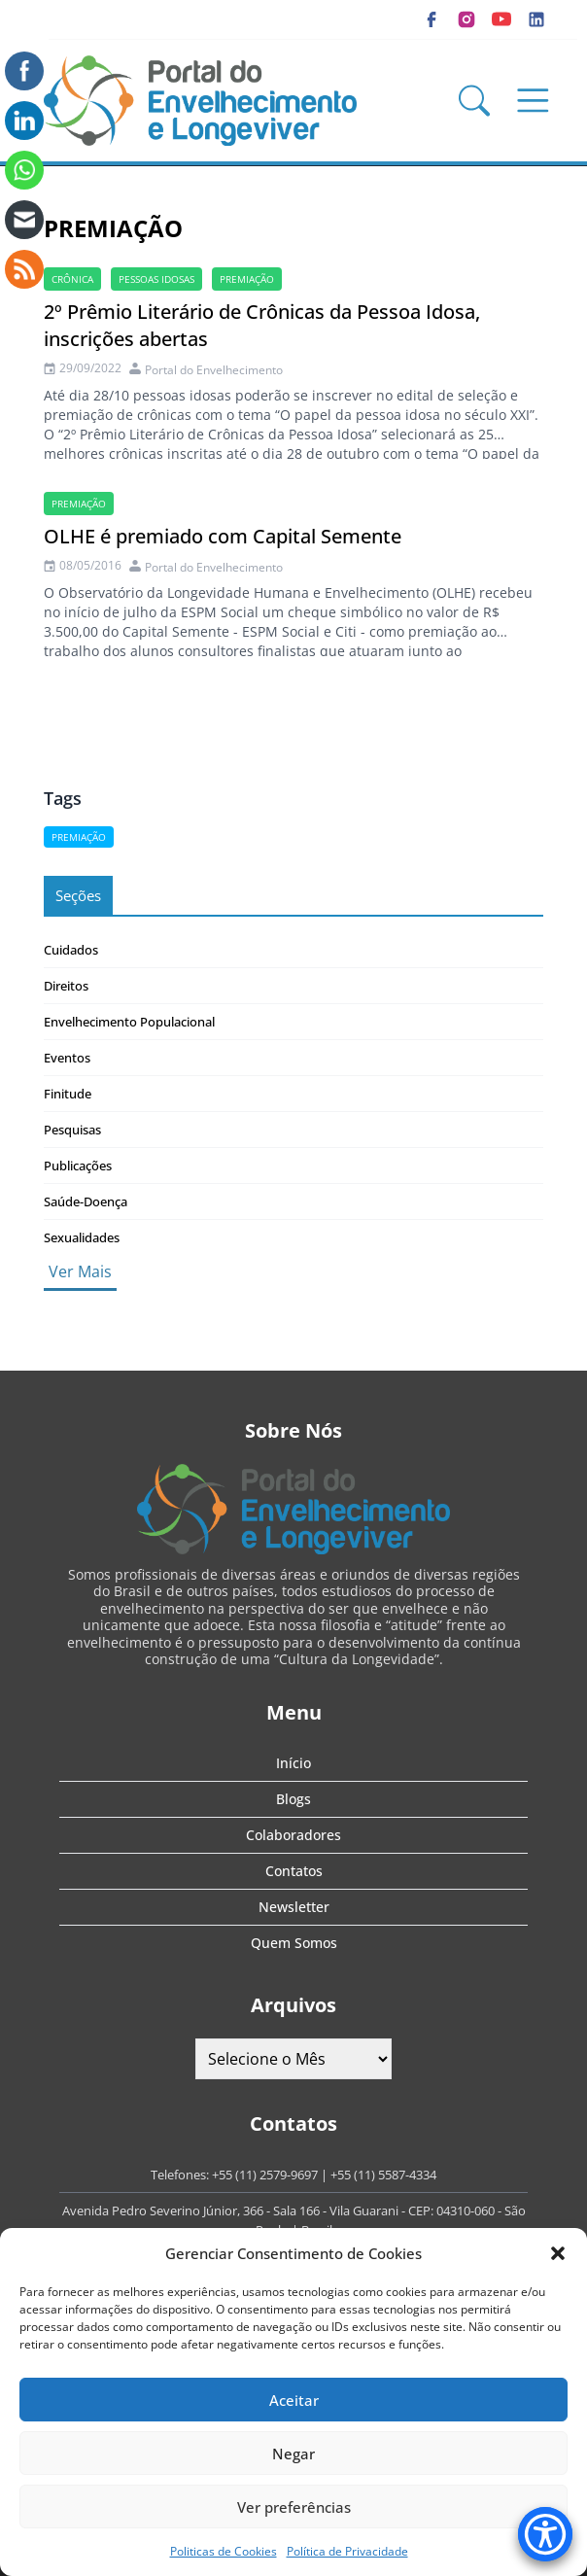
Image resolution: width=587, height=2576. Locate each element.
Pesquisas (72, 1129)
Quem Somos (294, 1942)
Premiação (247, 279)
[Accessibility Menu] (545, 2534)
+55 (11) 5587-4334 (383, 2174)
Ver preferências (294, 2507)
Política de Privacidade (347, 2551)
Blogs (293, 1799)
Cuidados (71, 949)
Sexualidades (82, 1237)
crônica (72, 279)
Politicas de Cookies (223, 2551)
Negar (293, 2453)
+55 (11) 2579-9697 (265, 2174)
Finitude (67, 1093)
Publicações (78, 1165)
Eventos (67, 1057)
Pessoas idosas (156, 279)
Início (293, 1763)
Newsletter (294, 1906)
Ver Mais (80, 1271)
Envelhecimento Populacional (129, 1021)
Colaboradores (293, 1835)
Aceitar (294, 2400)
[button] (558, 2253)
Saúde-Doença (85, 1201)
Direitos (66, 985)
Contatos (294, 1871)
